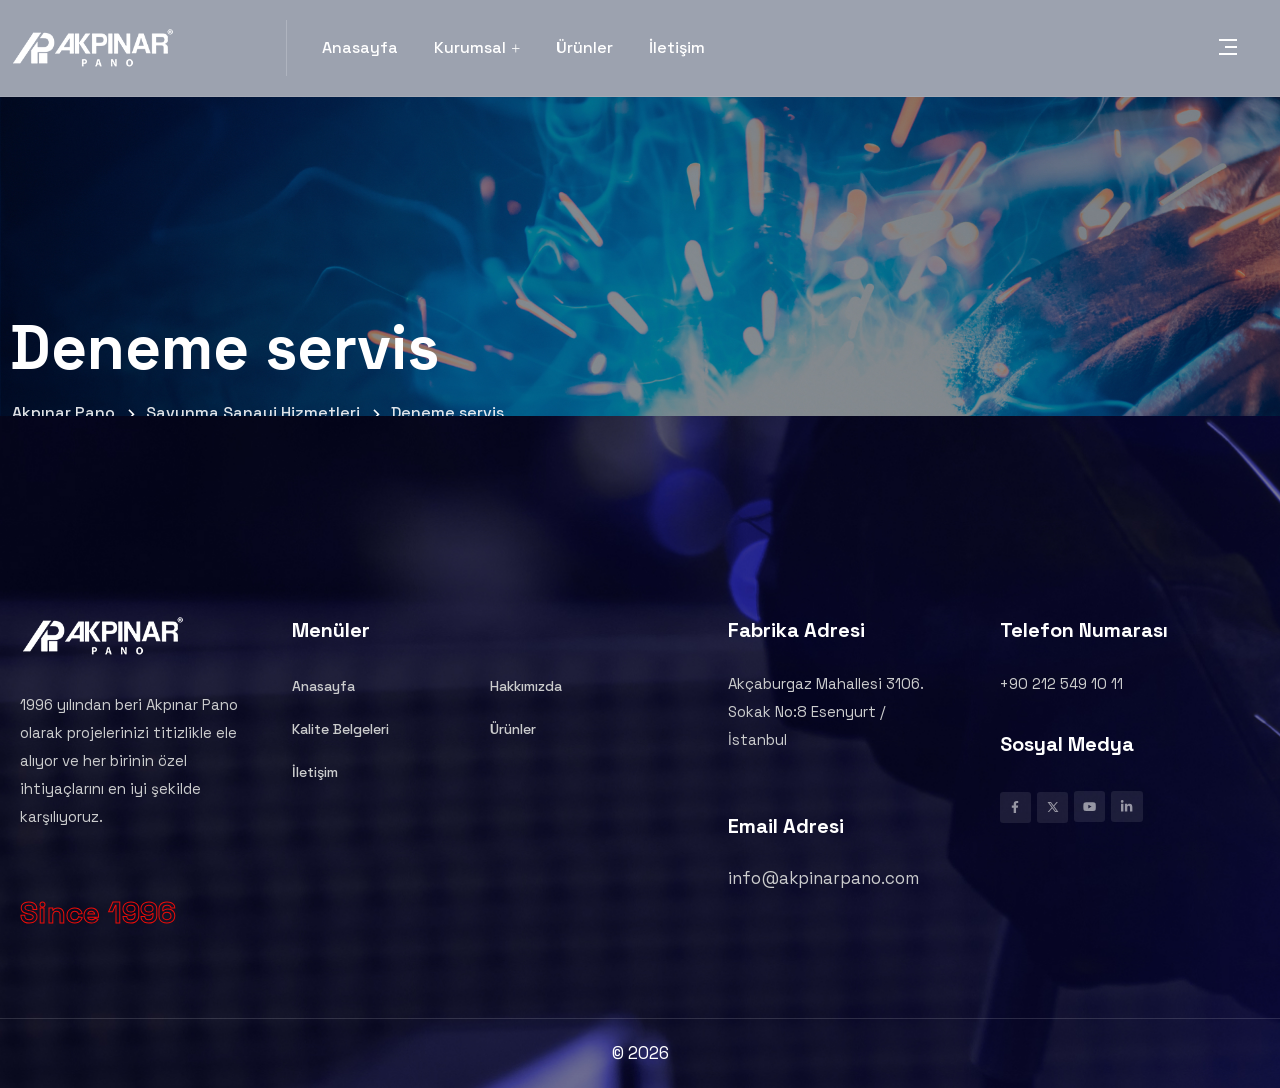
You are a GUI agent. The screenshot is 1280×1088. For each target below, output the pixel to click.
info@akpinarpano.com (823, 878)
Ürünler (584, 47)
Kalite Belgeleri (340, 729)
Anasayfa (360, 47)
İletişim (677, 47)
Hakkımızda (526, 686)
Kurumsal (477, 47)
